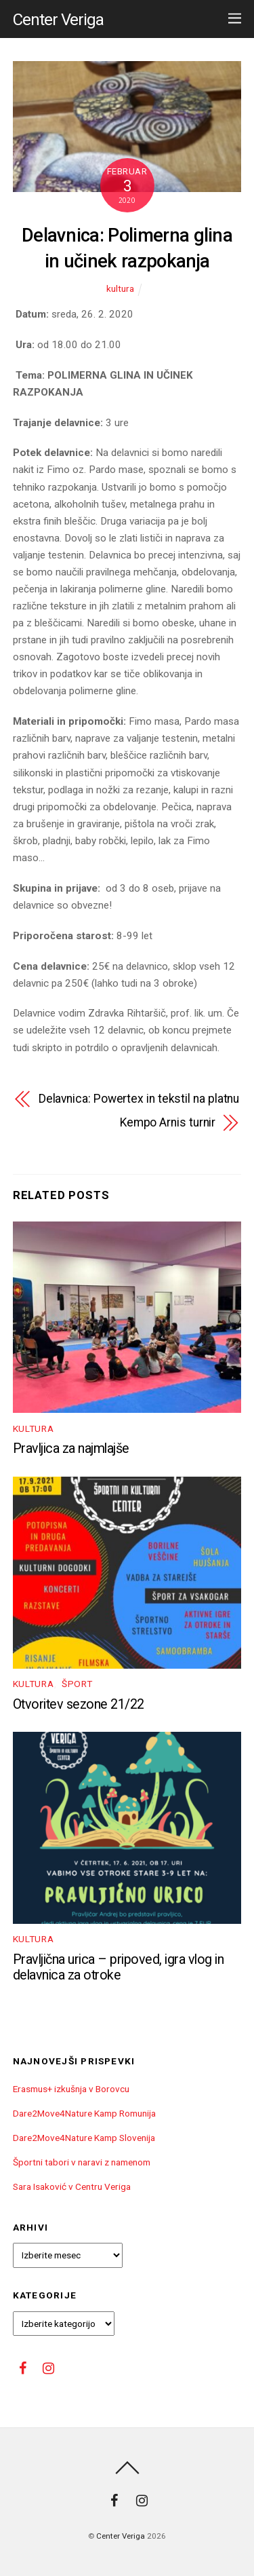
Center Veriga (120, 2536)
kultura (120, 288)
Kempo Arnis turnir (167, 1122)
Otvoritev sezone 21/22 (78, 1704)
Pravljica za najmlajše (71, 1448)
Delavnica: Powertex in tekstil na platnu (139, 1098)
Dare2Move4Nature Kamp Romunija (84, 2113)
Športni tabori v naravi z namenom (81, 2162)
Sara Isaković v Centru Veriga (72, 2186)
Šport (77, 1683)
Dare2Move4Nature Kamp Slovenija (84, 2137)
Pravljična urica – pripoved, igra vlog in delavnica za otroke (118, 1967)
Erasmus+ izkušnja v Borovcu (71, 2088)
